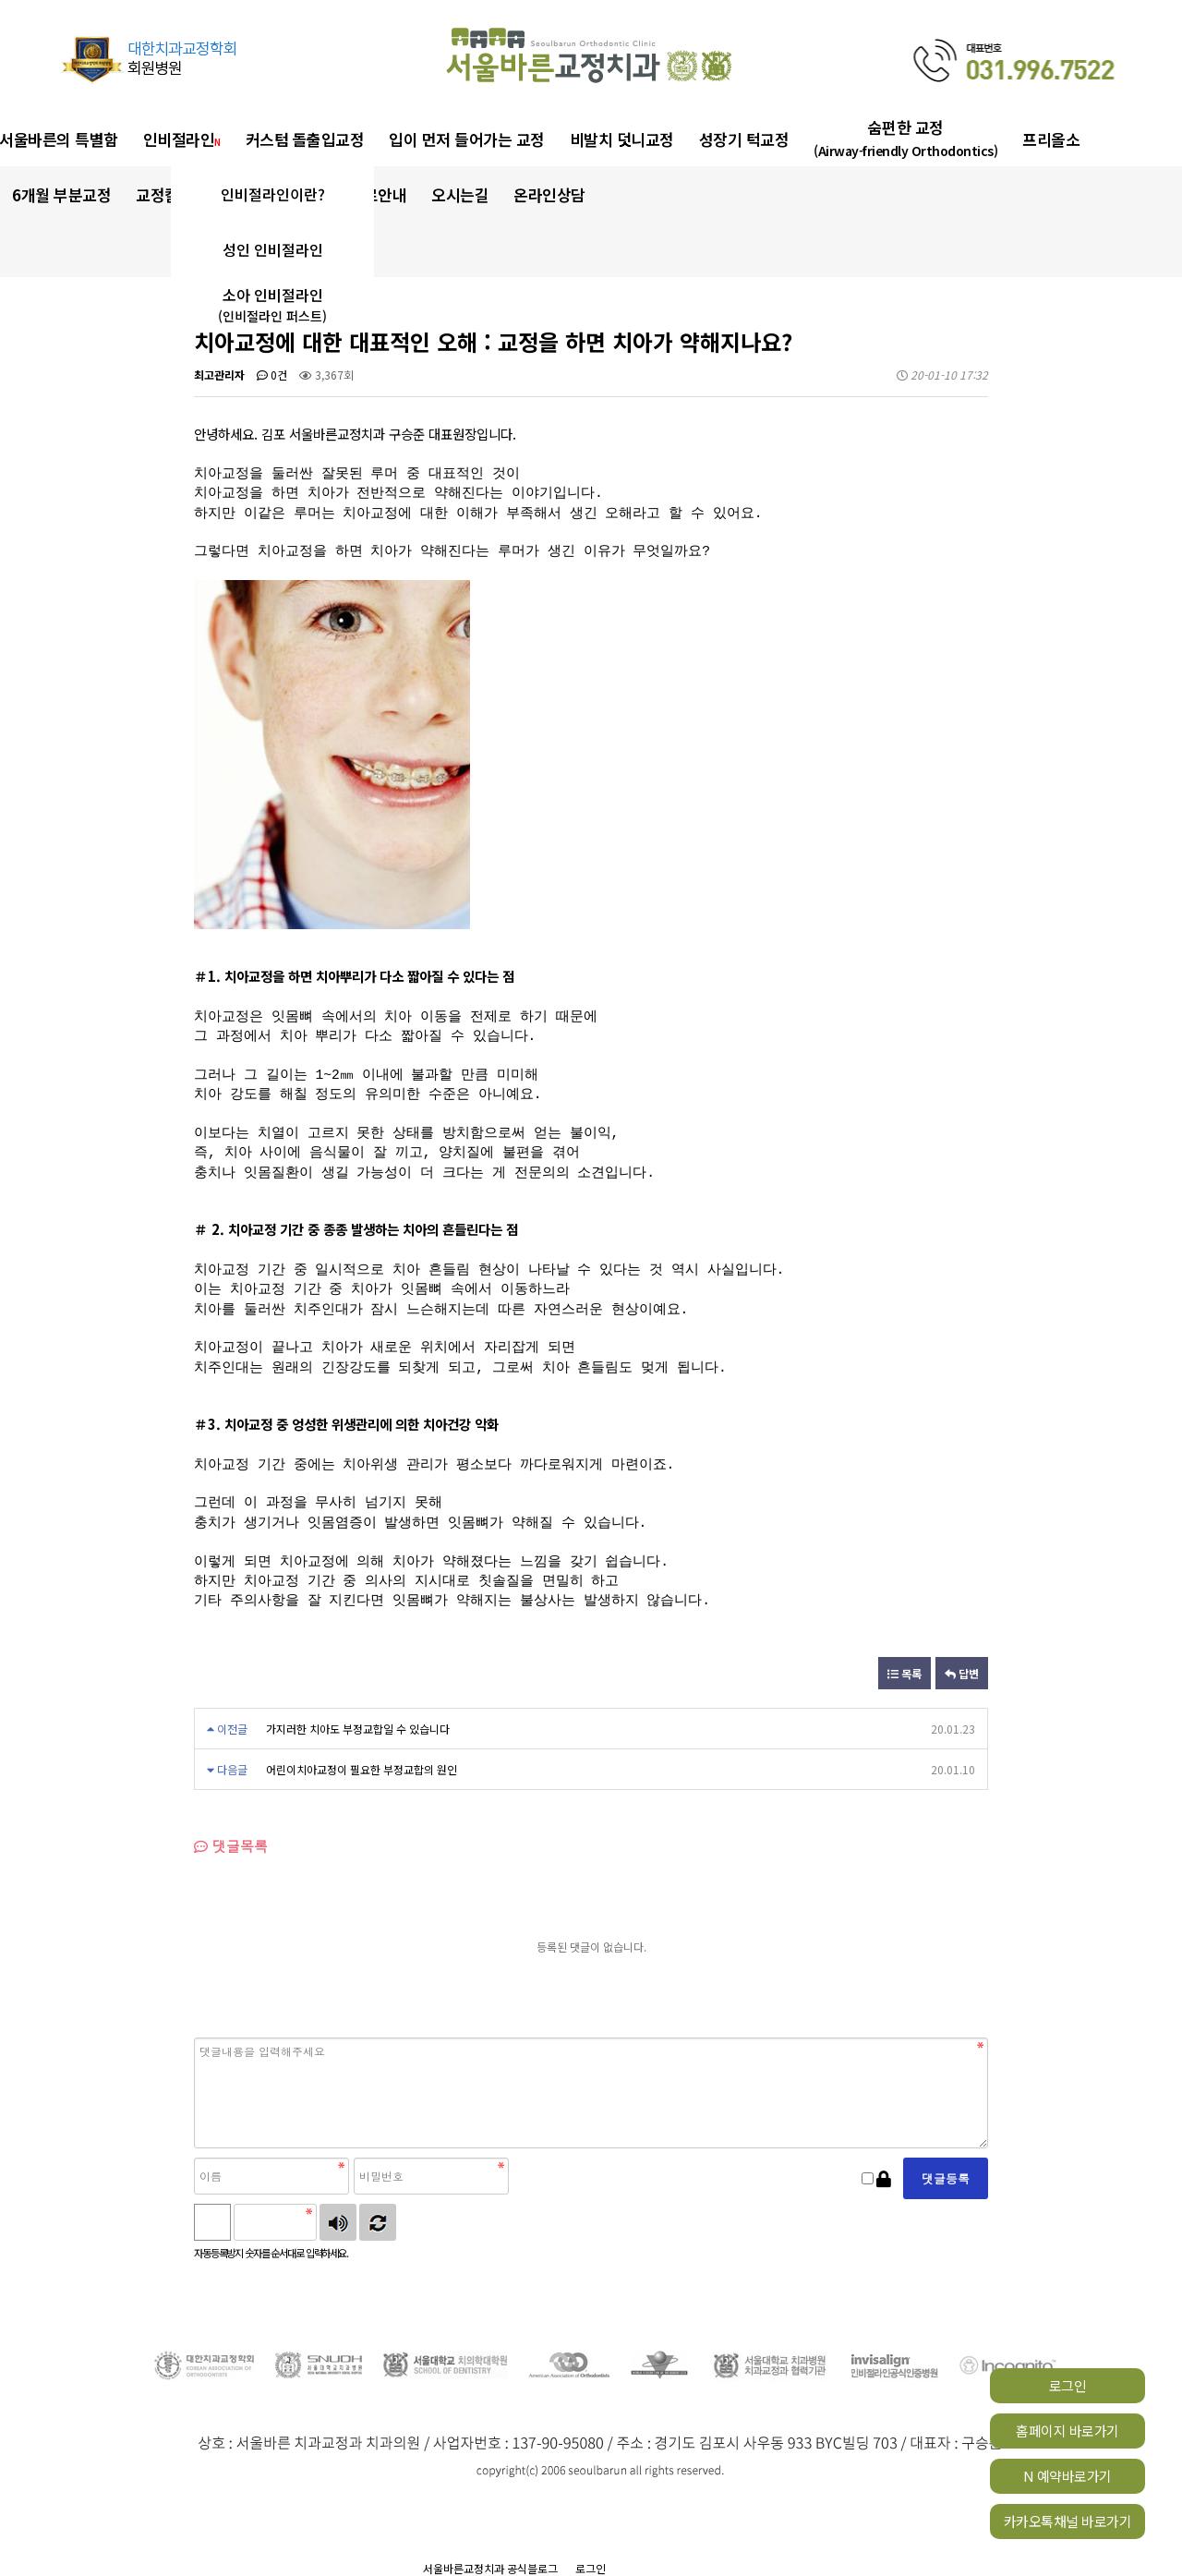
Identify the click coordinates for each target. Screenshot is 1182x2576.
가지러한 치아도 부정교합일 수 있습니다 (358, 1728)
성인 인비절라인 (273, 249)
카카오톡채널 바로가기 (1068, 2521)
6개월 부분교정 (61, 194)
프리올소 (1050, 139)
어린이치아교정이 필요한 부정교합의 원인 (361, 1769)
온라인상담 (549, 194)
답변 (962, 1673)
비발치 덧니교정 (622, 139)
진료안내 (377, 194)
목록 (904, 1673)
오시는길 (459, 194)
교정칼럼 (169, 194)
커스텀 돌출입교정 (305, 139)
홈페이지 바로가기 (1067, 2430)
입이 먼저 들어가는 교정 (467, 139)
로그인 (1068, 2385)
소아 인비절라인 (272, 304)
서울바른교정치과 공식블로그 (490, 2568)
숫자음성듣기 (338, 2222)
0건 (272, 374)
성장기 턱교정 (744, 139)
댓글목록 (231, 1846)
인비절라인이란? (273, 194)
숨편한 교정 (905, 138)
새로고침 (377, 2222)
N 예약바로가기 (1067, 2475)
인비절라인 (182, 139)
